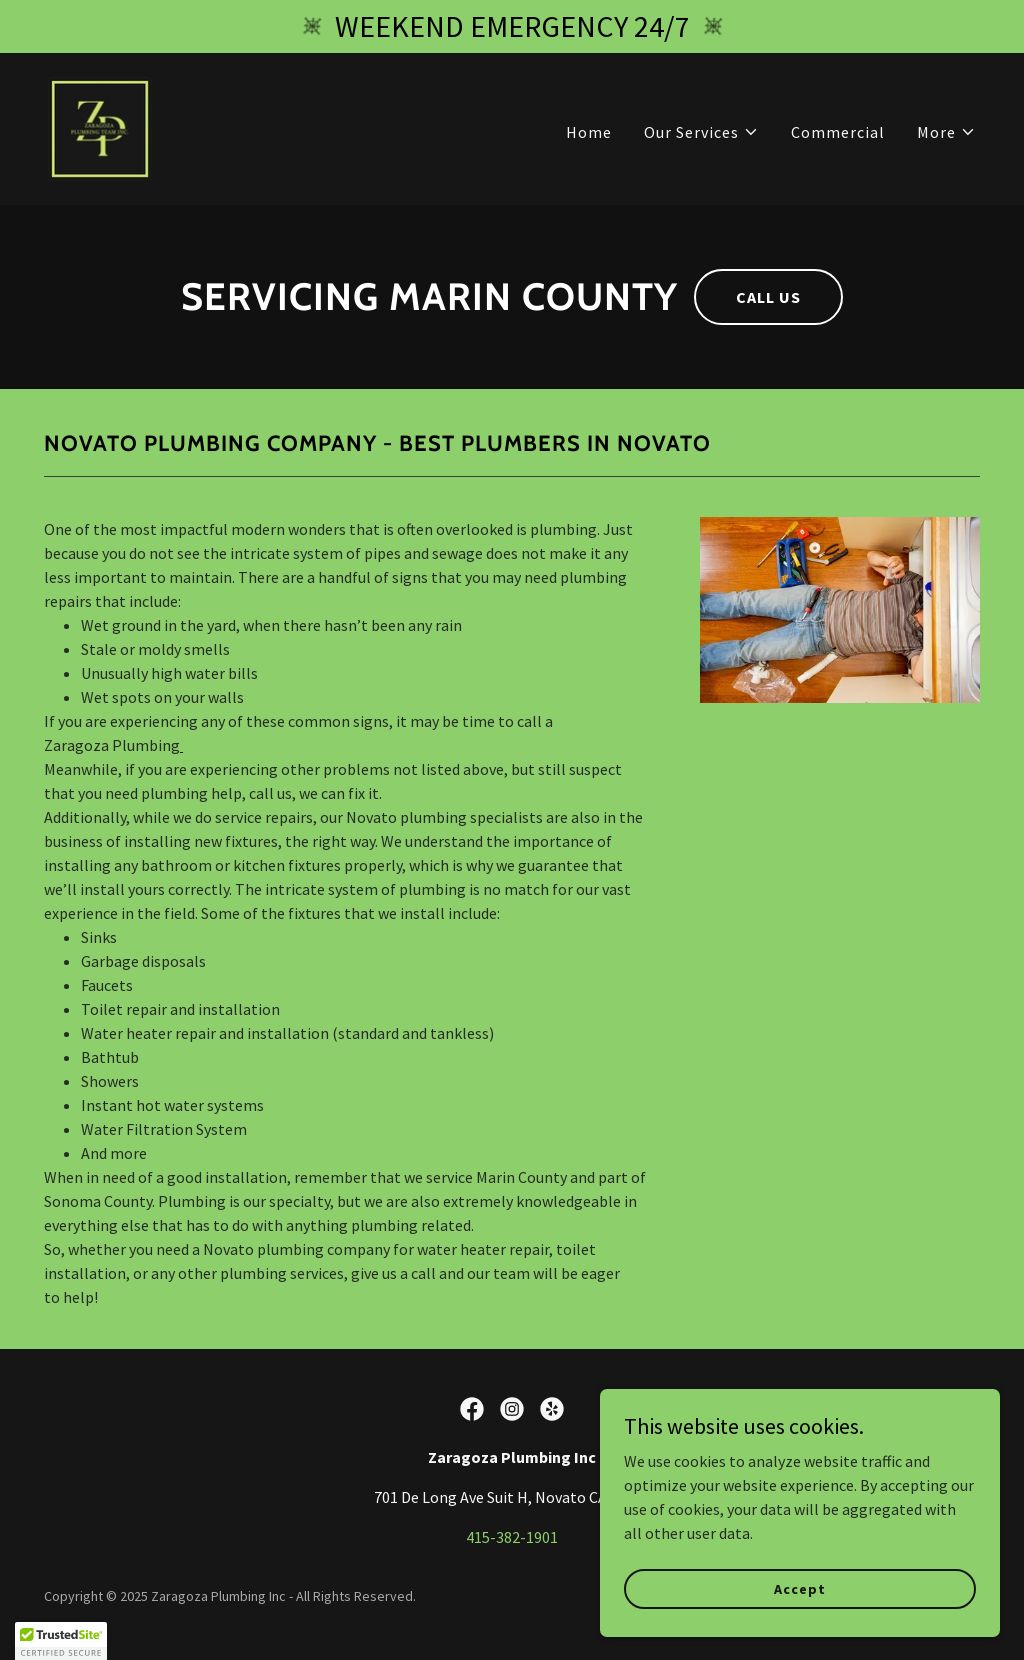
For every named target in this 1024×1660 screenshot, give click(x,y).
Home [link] (589, 132)
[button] (701, 132)
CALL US (768, 297)
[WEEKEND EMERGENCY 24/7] (512, 26)
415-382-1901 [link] (512, 1537)
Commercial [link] (838, 132)
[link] (100, 127)
